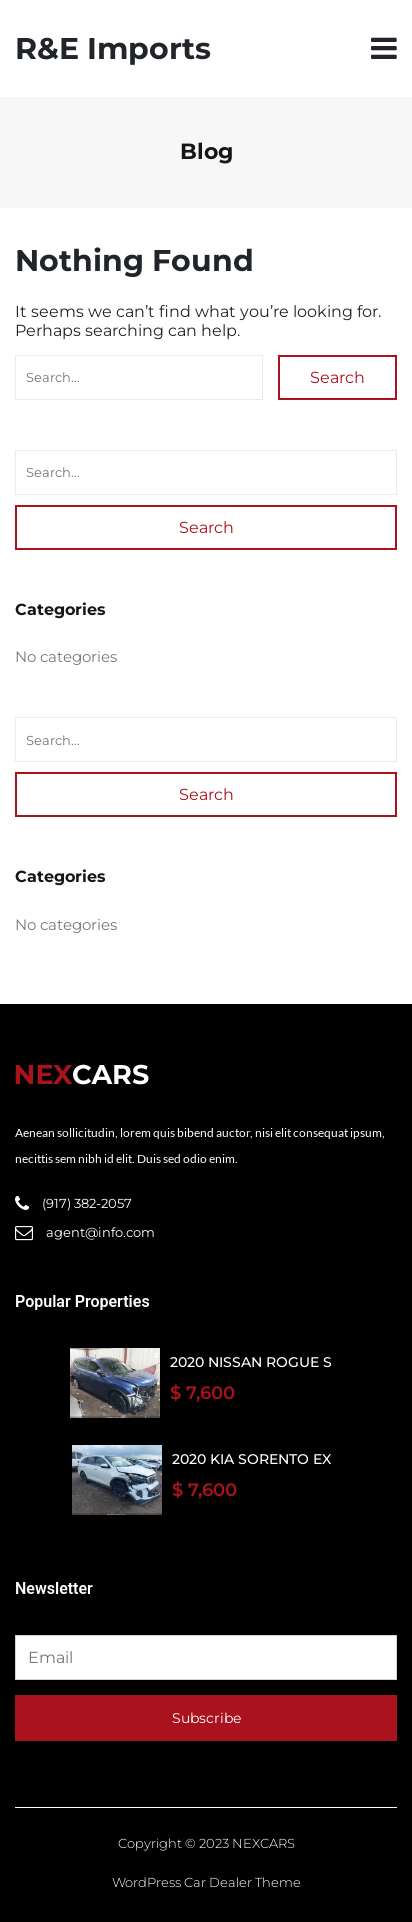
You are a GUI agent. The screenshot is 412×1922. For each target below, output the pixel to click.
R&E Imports (113, 48)
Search (337, 377)
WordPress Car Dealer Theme (206, 1882)
